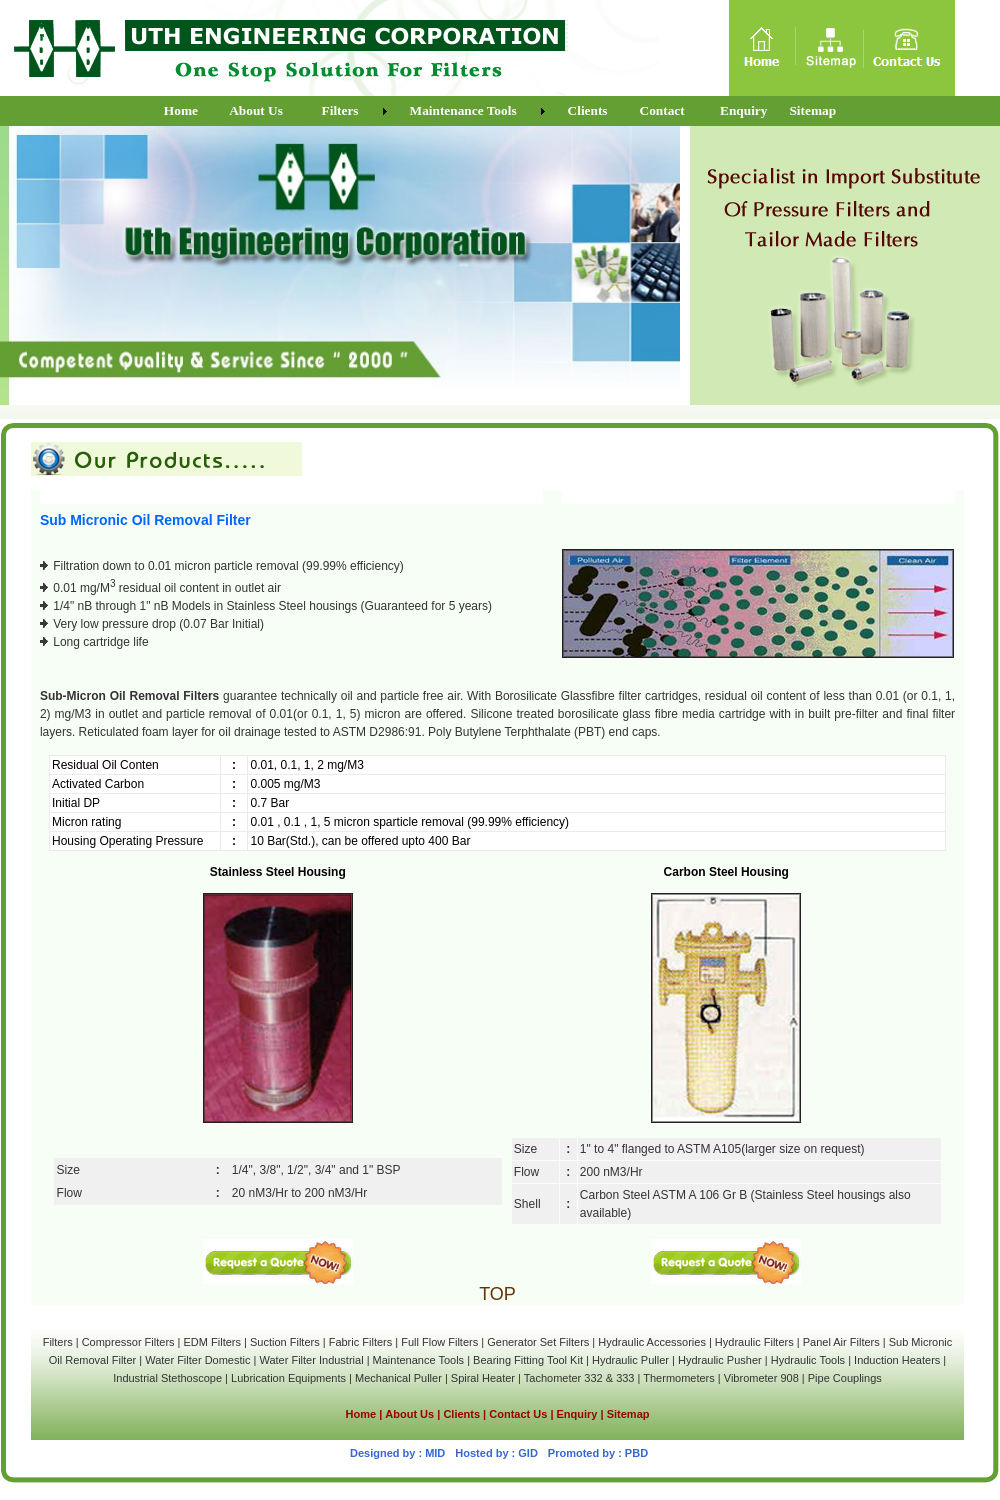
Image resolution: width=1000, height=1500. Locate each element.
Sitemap (628, 1414)
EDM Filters (212, 1342)
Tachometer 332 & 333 (579, 1378)
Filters (58, 1342)
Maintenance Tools (419, 1360)
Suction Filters (285, 1342)
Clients (463, 1414)
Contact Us (518, 1414)
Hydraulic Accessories (652, 1342)
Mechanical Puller (398, 1378)
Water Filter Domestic (199, 1360)
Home (361, 1414)
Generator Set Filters (538, 1342)
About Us (409, 1414)
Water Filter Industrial (311, 1360)
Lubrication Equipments (288, 1378)
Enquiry (577, 1414)
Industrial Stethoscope (167, 1378)
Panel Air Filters (841, 1342)
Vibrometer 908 (761, 1378)
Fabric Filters (361, 1342)
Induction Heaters (897, 1360)
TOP (497, 1294)
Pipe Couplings (845, 1378)
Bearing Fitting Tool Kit (528, 1360)
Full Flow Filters (439, 1342)
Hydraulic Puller (630, 1360)
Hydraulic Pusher (720, 1360)
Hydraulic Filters (754, 1342)
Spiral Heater (483, 1378)
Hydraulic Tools (808, 1360)
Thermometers (679, 1378)
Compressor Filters (128, 1342)
